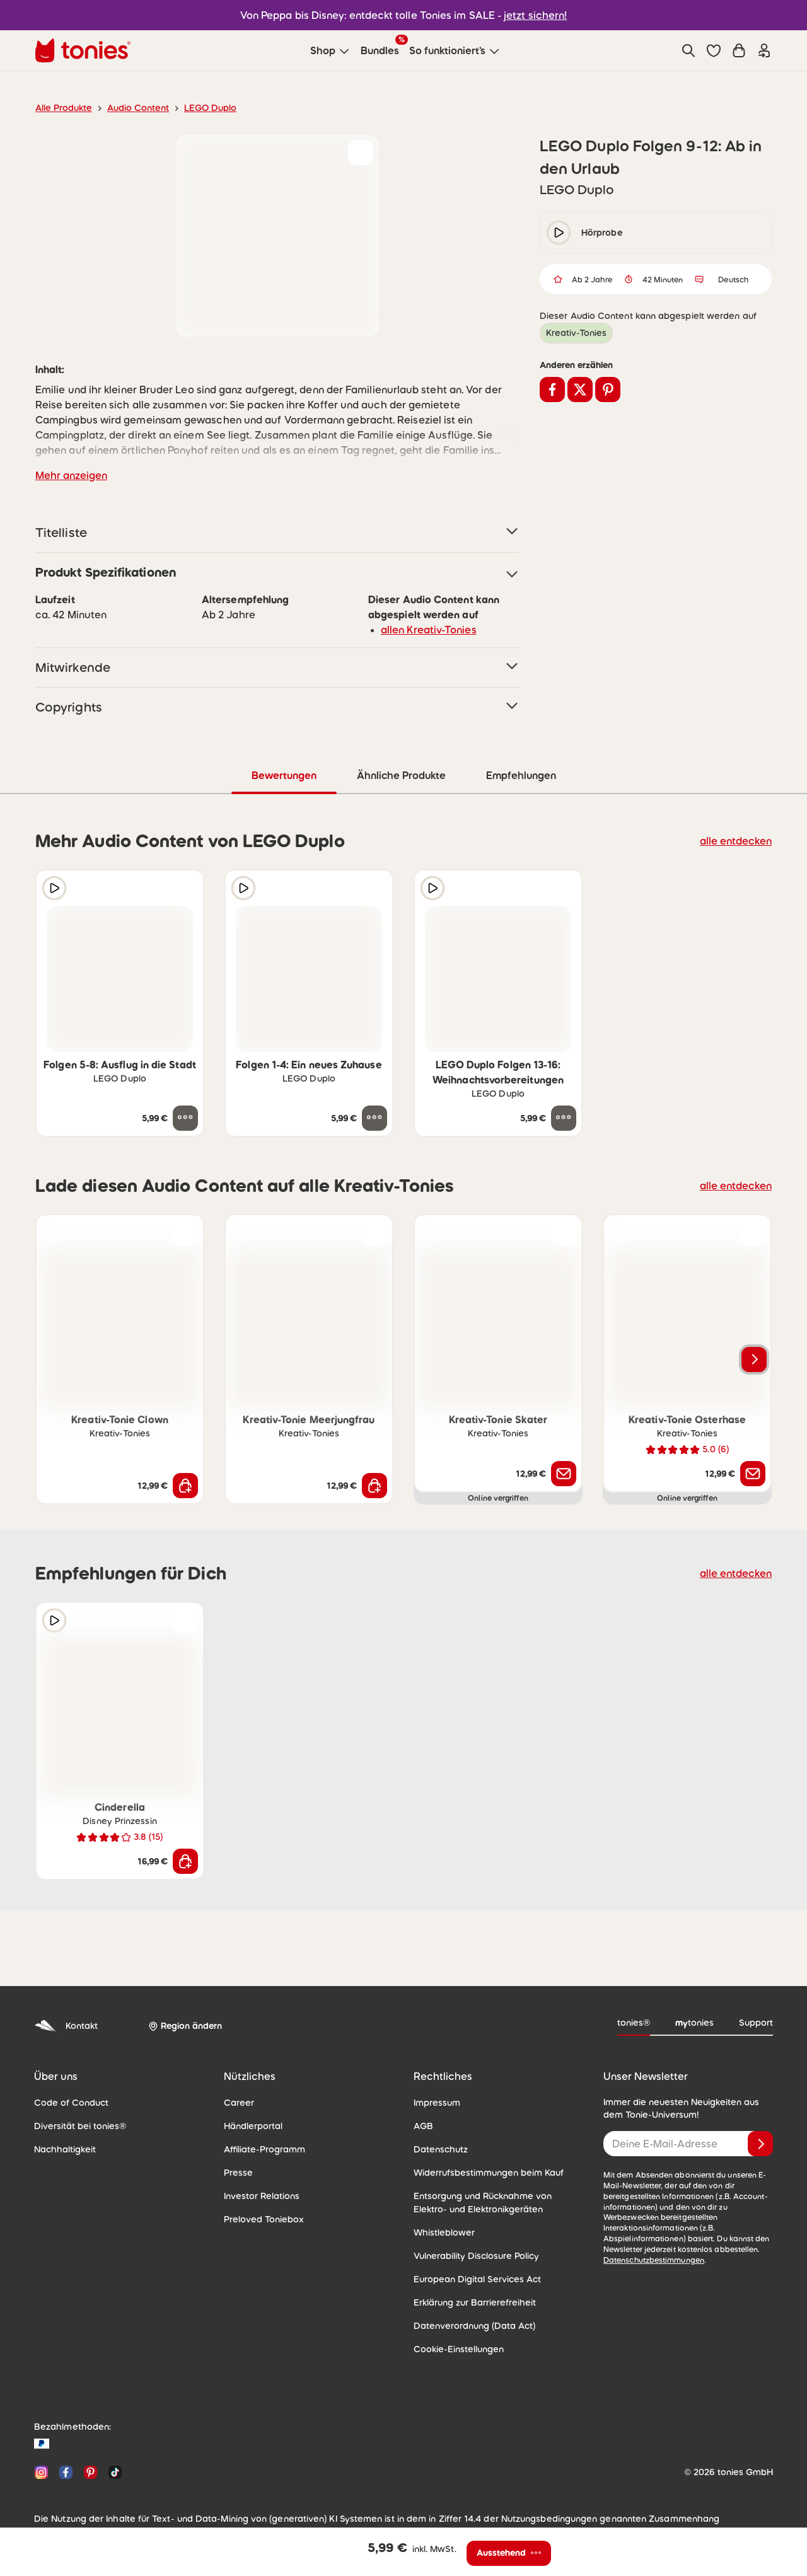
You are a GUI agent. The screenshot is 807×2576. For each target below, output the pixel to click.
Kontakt (64, 2025)
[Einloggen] (764, 50)
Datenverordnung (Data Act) (468, 2325)
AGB (423, 2125)
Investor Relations (259, 2195)
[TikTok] (112, 2471)
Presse (238, 2172)
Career (237, 2102)
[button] (713, 50)
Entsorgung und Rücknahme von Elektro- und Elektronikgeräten (494, 2202)
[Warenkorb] (738, 50)
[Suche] (688, 50)
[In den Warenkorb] (185, 1485)
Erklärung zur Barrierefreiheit (470, 2302)
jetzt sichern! (528, 14)
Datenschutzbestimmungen (649, 2248)
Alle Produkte (61, 108)
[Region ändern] (183, 2026)
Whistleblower (441, 2232)
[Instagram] (41, 2471)
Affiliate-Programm (260, 2149)
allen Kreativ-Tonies (424, 629)
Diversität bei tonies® (75, 2125)
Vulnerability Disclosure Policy (472, 2255)
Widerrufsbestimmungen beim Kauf (483, 2172)
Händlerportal (250, 2125)
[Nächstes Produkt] (754, 1359)
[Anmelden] (760, 2143)
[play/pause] (558, 232)
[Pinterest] (90, 2471)
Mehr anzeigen (68, 475)
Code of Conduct (67, 2102)
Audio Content (131, 108)
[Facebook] (66, 2471)
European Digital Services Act (472, 2278)
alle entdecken (739, 840)
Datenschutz (438, 2149)
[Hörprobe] (54, 887)
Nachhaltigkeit (62, 2149)
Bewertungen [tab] (283, 775)
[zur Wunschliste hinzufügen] (360, 152)
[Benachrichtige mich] (563, 1473)
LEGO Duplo (199, 108)
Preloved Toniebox (260, 2219)
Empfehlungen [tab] (520, 775)
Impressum (435, 2102)
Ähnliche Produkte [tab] (400, 775)
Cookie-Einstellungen (455, 2348)
